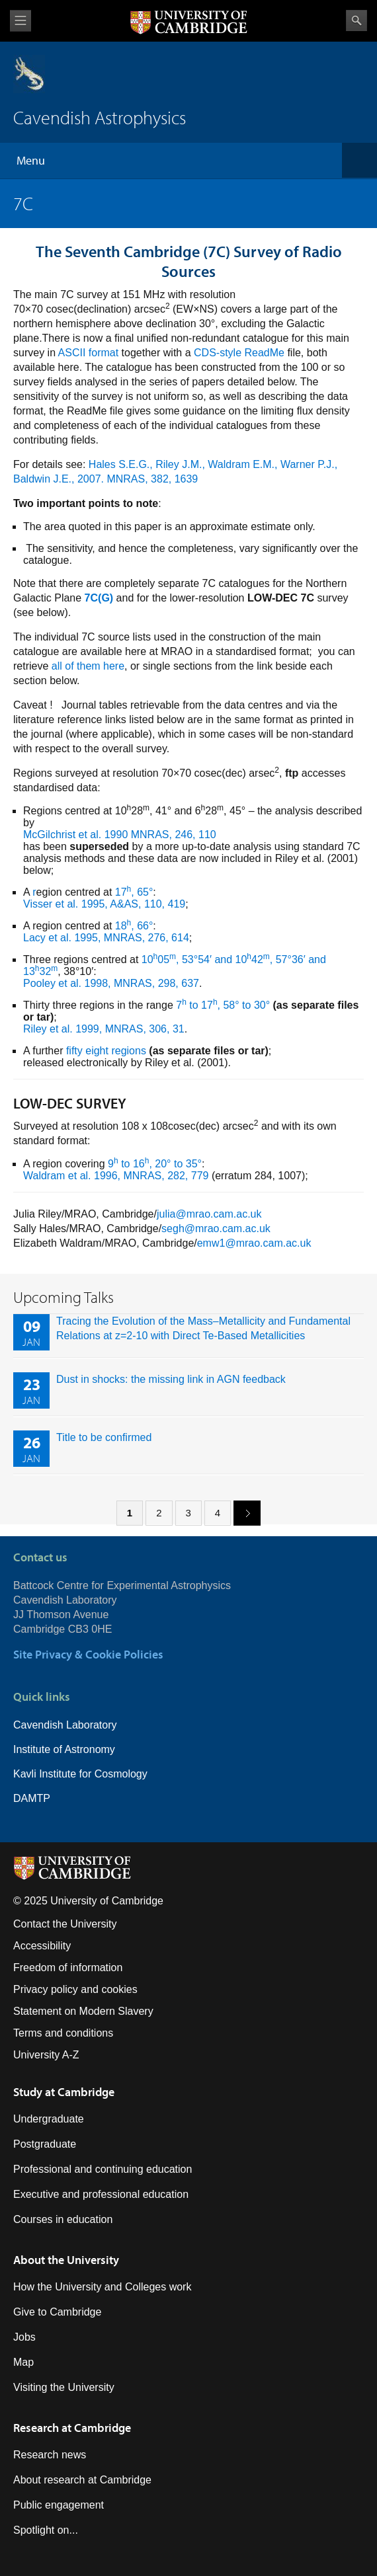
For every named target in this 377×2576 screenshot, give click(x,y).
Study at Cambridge (63, 2091)
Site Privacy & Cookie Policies (88, 1654)
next (242, 1512)
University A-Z (46, 2054)
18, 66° (134, 925)
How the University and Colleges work (102, 2286)
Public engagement (58, 2505)
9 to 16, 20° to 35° (155, 1163)
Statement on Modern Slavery (83, 2011)
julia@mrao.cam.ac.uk (209, 1214)
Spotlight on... (45, 2530)
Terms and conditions (63, 2033)
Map (23, 2362)
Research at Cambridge (72, 2427)
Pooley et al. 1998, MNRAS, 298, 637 (111, 983)
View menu (20, 21)
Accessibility (42, 1945)
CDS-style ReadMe (239, 352)
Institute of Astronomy (64, 1749)
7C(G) (99, 598)
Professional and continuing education (102, 2169)
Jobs (24, 2337)
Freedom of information (67, 1967)
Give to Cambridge (57, 2312)
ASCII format (88, 352)
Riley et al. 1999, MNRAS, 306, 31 (104, 1028)
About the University (66, 2259)
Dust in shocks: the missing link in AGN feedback (171, 1379)
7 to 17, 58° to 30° (223, 1005)
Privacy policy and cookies (75, 1989)
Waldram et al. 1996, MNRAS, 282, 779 (115, 1175)
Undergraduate (48, 2119)
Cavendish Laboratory (65, 1725)
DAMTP (31, 1798)
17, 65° (134, 892)
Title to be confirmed (103, 1437)
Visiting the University (63, 2387)
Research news (49, 2454)
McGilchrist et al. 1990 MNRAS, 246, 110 (119, 834)
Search (356, 20)
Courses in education (62, 2219)
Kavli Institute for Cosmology (80, 1773)
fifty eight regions (106, 1050)
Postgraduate (44, 2144)
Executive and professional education (100, 2194)
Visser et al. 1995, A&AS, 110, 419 (104, 904)
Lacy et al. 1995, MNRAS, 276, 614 (106, 937)
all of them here (88, 666)
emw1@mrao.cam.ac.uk (254, 1243)
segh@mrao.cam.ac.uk (216, 1228)
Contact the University (65, 1924)
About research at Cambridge (82, 2479)
